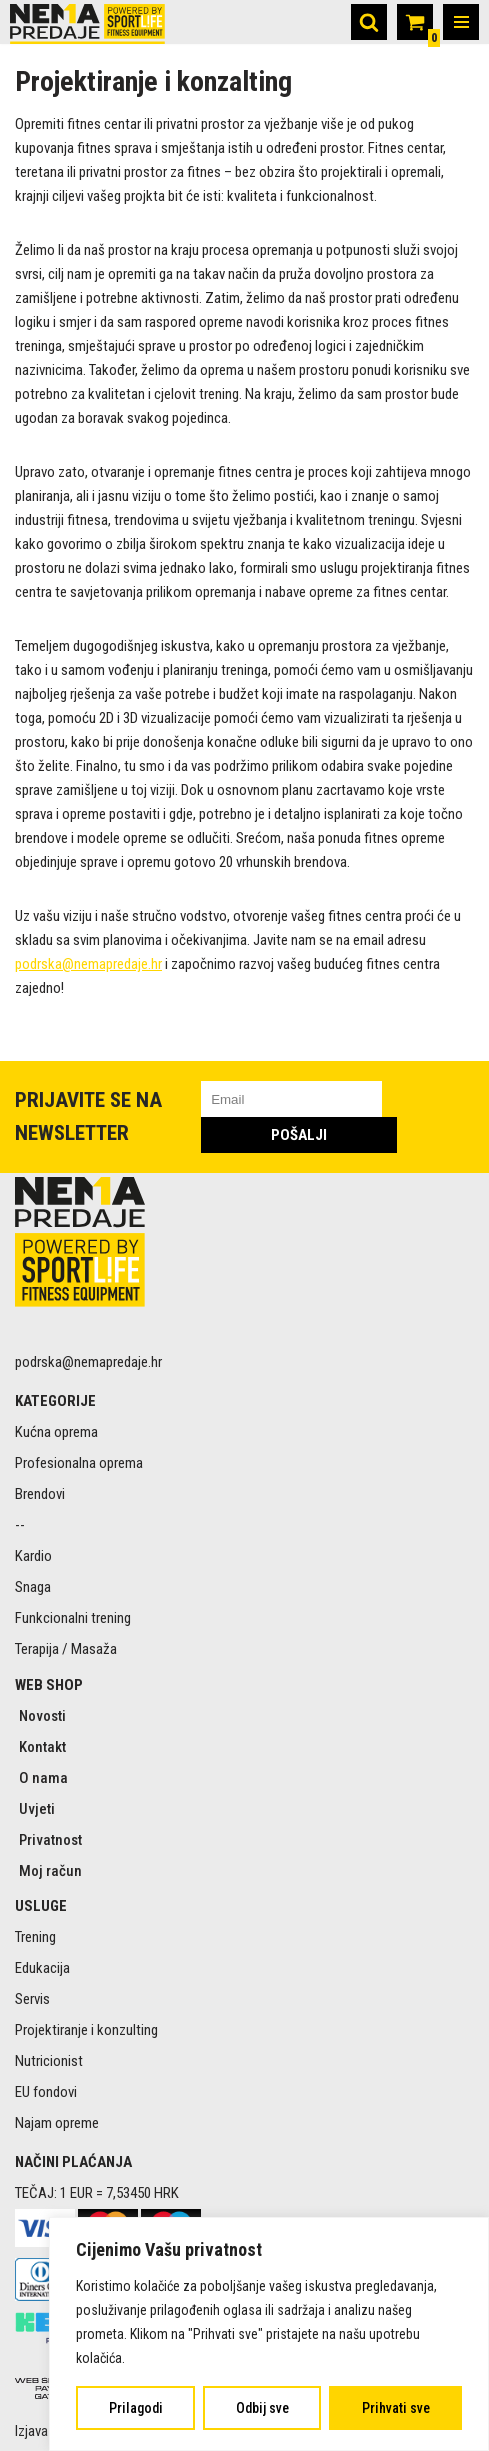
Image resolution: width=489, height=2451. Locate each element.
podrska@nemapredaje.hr (88, 964)
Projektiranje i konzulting (86, 2030)
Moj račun (50, 1871)
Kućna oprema (56, 1432)
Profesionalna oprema (79, 1463)
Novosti (42, 1716)
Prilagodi (136, 2408)
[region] (269, 2334)
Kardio (33, 1556)
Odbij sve (262, 2408)
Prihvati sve (396, 2408)
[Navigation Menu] (461, 22)
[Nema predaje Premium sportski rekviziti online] (87, 24)
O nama (43, 1778)
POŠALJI (299, 1135)
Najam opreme (57, 2123)
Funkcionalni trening (73, 1618)
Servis (32, 1999)
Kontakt (42, 1747)
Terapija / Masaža (66, 1649)
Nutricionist (49, 2061)
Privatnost (50, 1840)
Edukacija (42, 1968)
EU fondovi (46, 2092)
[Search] (369, 22)
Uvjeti (37, 1809)
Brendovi (40, 1494)
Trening (35, 1937)
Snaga (33, 1587)
